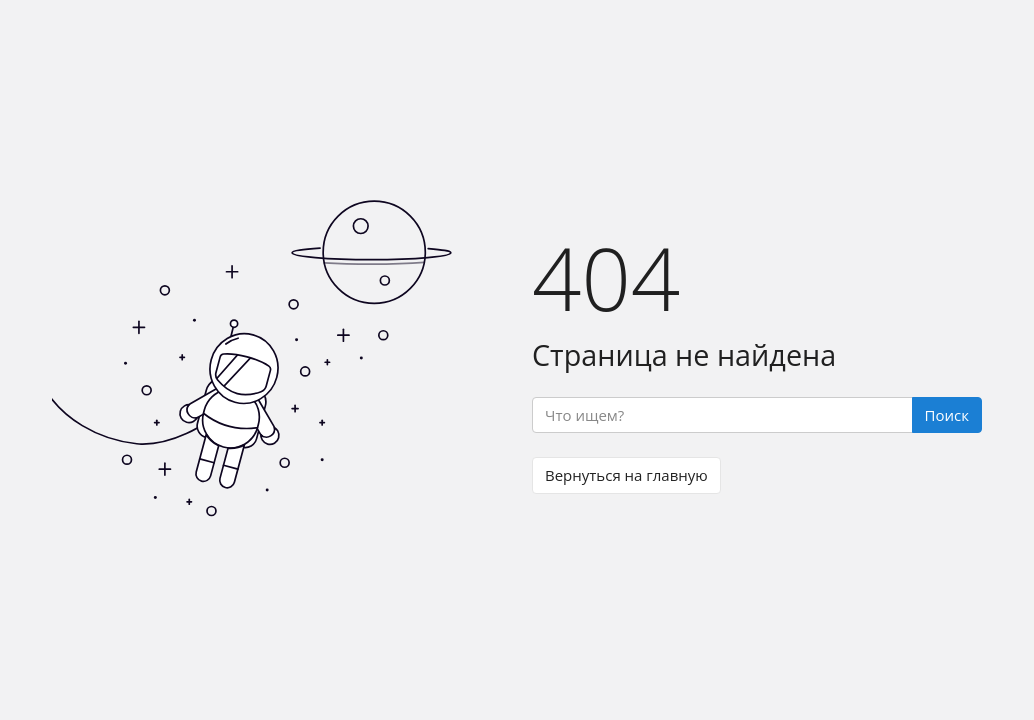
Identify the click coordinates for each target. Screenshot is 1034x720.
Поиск (947, 415)
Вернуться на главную (626, 475)
